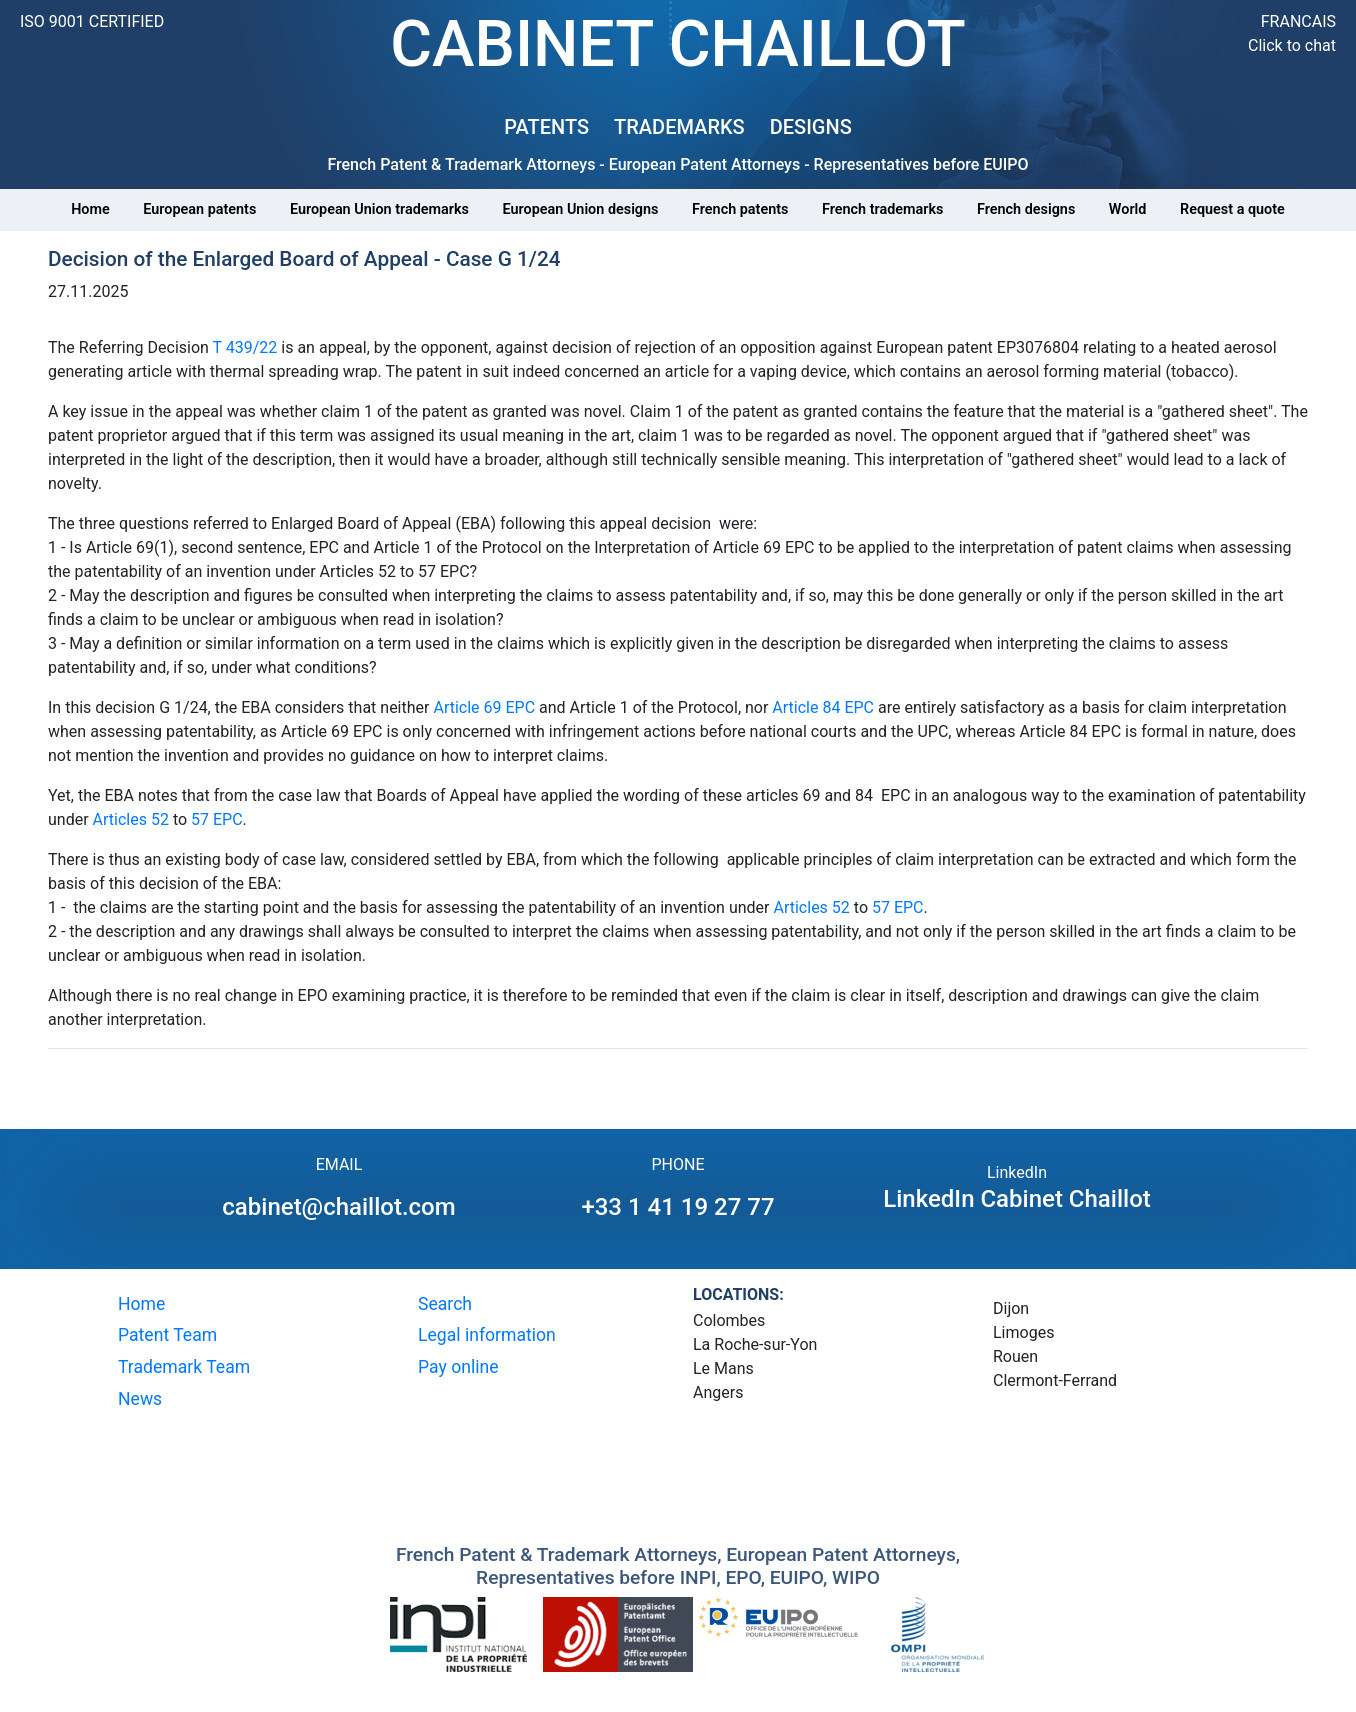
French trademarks (882, 209)
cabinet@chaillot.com (338, 1207)
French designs (1026, 209)
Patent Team (167, 1335)
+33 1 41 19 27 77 (677, 1207)
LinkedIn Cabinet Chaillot (1017, 1199)
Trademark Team (184, 1367)
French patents (740, 209)
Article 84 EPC (823, 707)
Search (445, 1304)
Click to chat (1292, 45)
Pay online (458, 1367)
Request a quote (1232, 209)
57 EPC (217, 819)
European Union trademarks (379, 209)
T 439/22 (245, 347)
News (140, 1399)
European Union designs (581, 209)
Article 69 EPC (486, 707)
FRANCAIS (1298, 21)
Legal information (487, 1335)
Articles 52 (131, 819)
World (1128, 209)
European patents (199, 209)
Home (90, 209)
